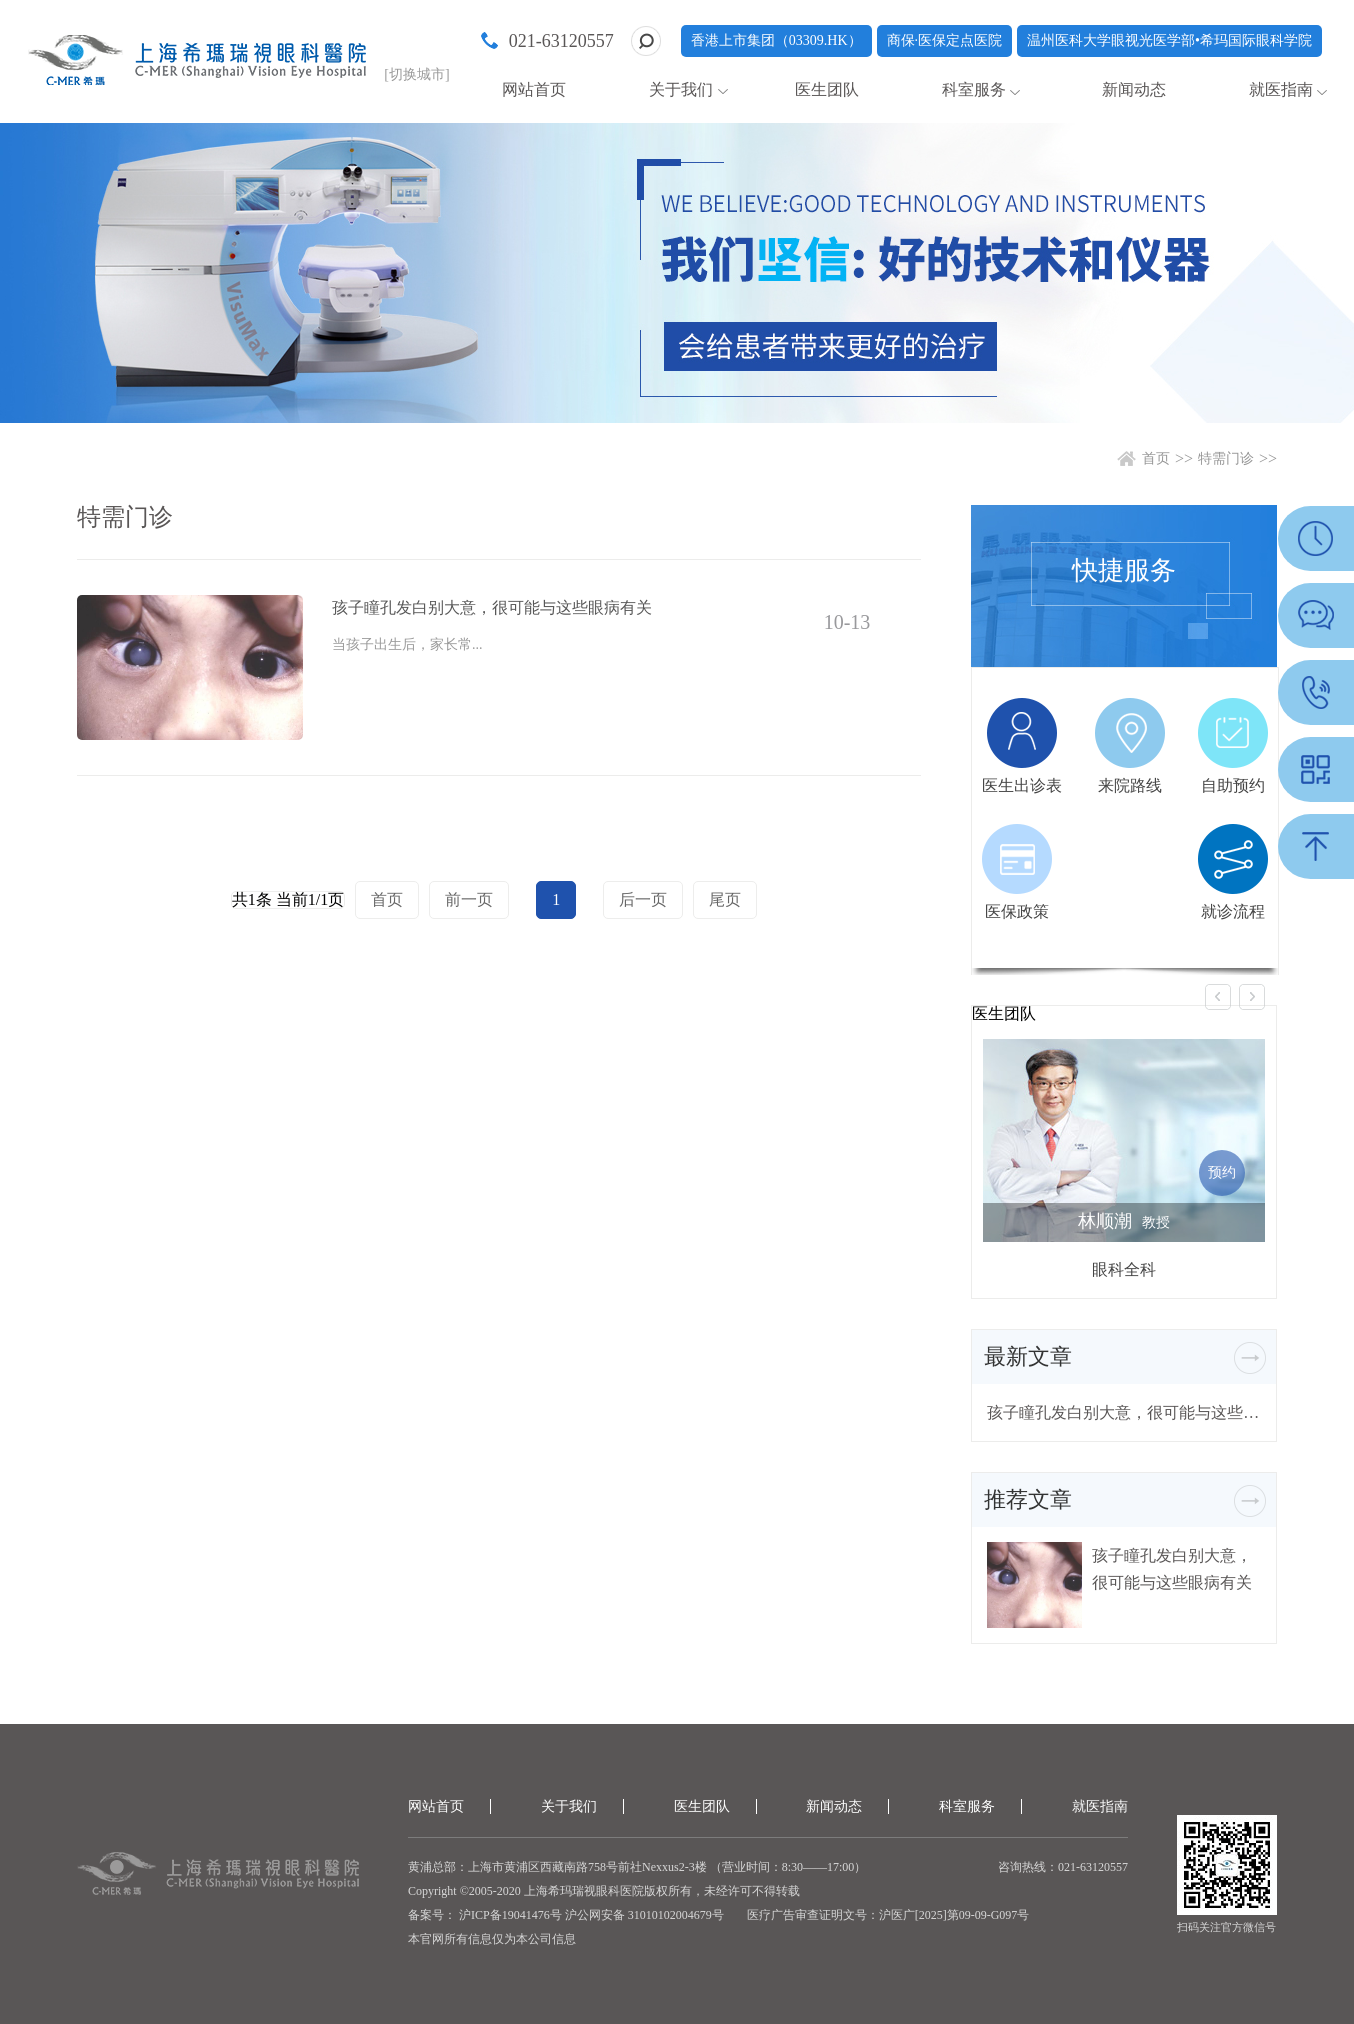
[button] (1218, 997)
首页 (1156, 458)
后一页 (643, 899)
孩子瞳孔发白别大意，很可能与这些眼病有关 (1124, 1412)
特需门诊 (1226, 458)
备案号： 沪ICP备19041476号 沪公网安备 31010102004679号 (566, 1915)
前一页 (469, 899)
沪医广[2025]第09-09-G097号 (954, 1915)
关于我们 (681, 89)
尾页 (725, 899)
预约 (1222, 1172)
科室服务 (974, 89)
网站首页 (534, 89)
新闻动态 (1134, 89)
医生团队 (827, 89)
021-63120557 (561, 41)
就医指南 (1281, 89)
